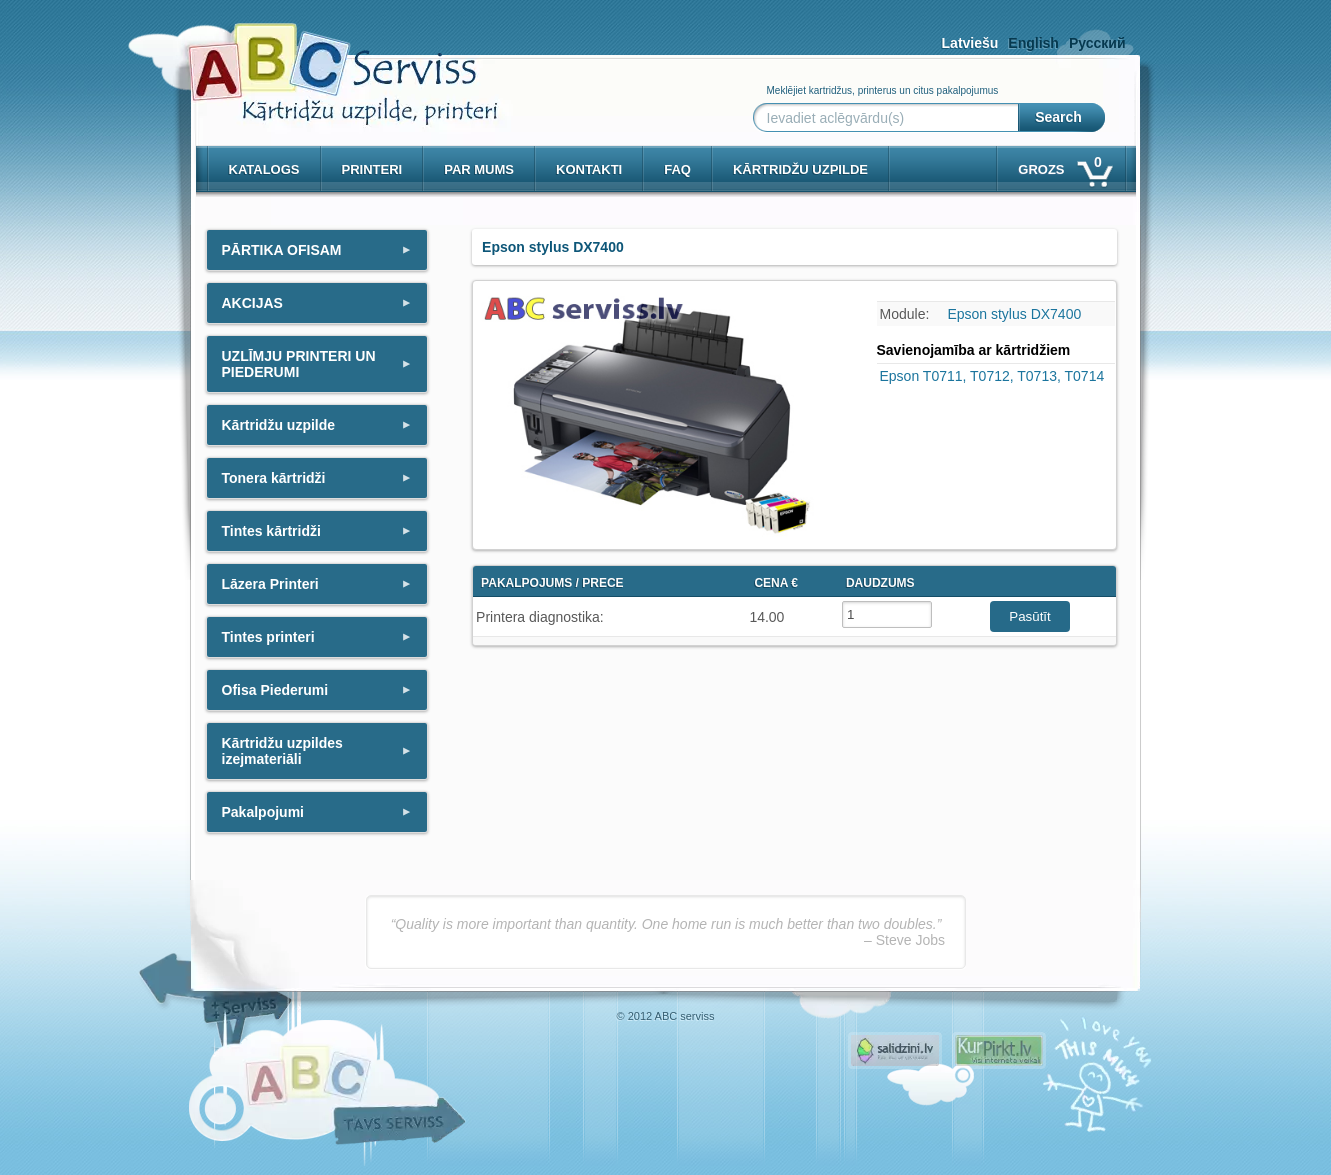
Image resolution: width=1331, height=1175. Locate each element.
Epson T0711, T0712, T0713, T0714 (992, 376)
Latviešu (970, 43)
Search (1058, 117)
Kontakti (589, 169)
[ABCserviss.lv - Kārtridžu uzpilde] (325, 60)
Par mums (479, 169)
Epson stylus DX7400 (1014, 314)
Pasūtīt (1030, 616)
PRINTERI (372, 169)
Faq (677, 169)
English (1033, 43)
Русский (1097, 43)
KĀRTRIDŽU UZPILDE (800, 169)
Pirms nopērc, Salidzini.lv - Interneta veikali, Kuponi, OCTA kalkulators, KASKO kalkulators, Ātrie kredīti (895, 1050)
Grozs (1063, 165)
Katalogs (264, 169)
